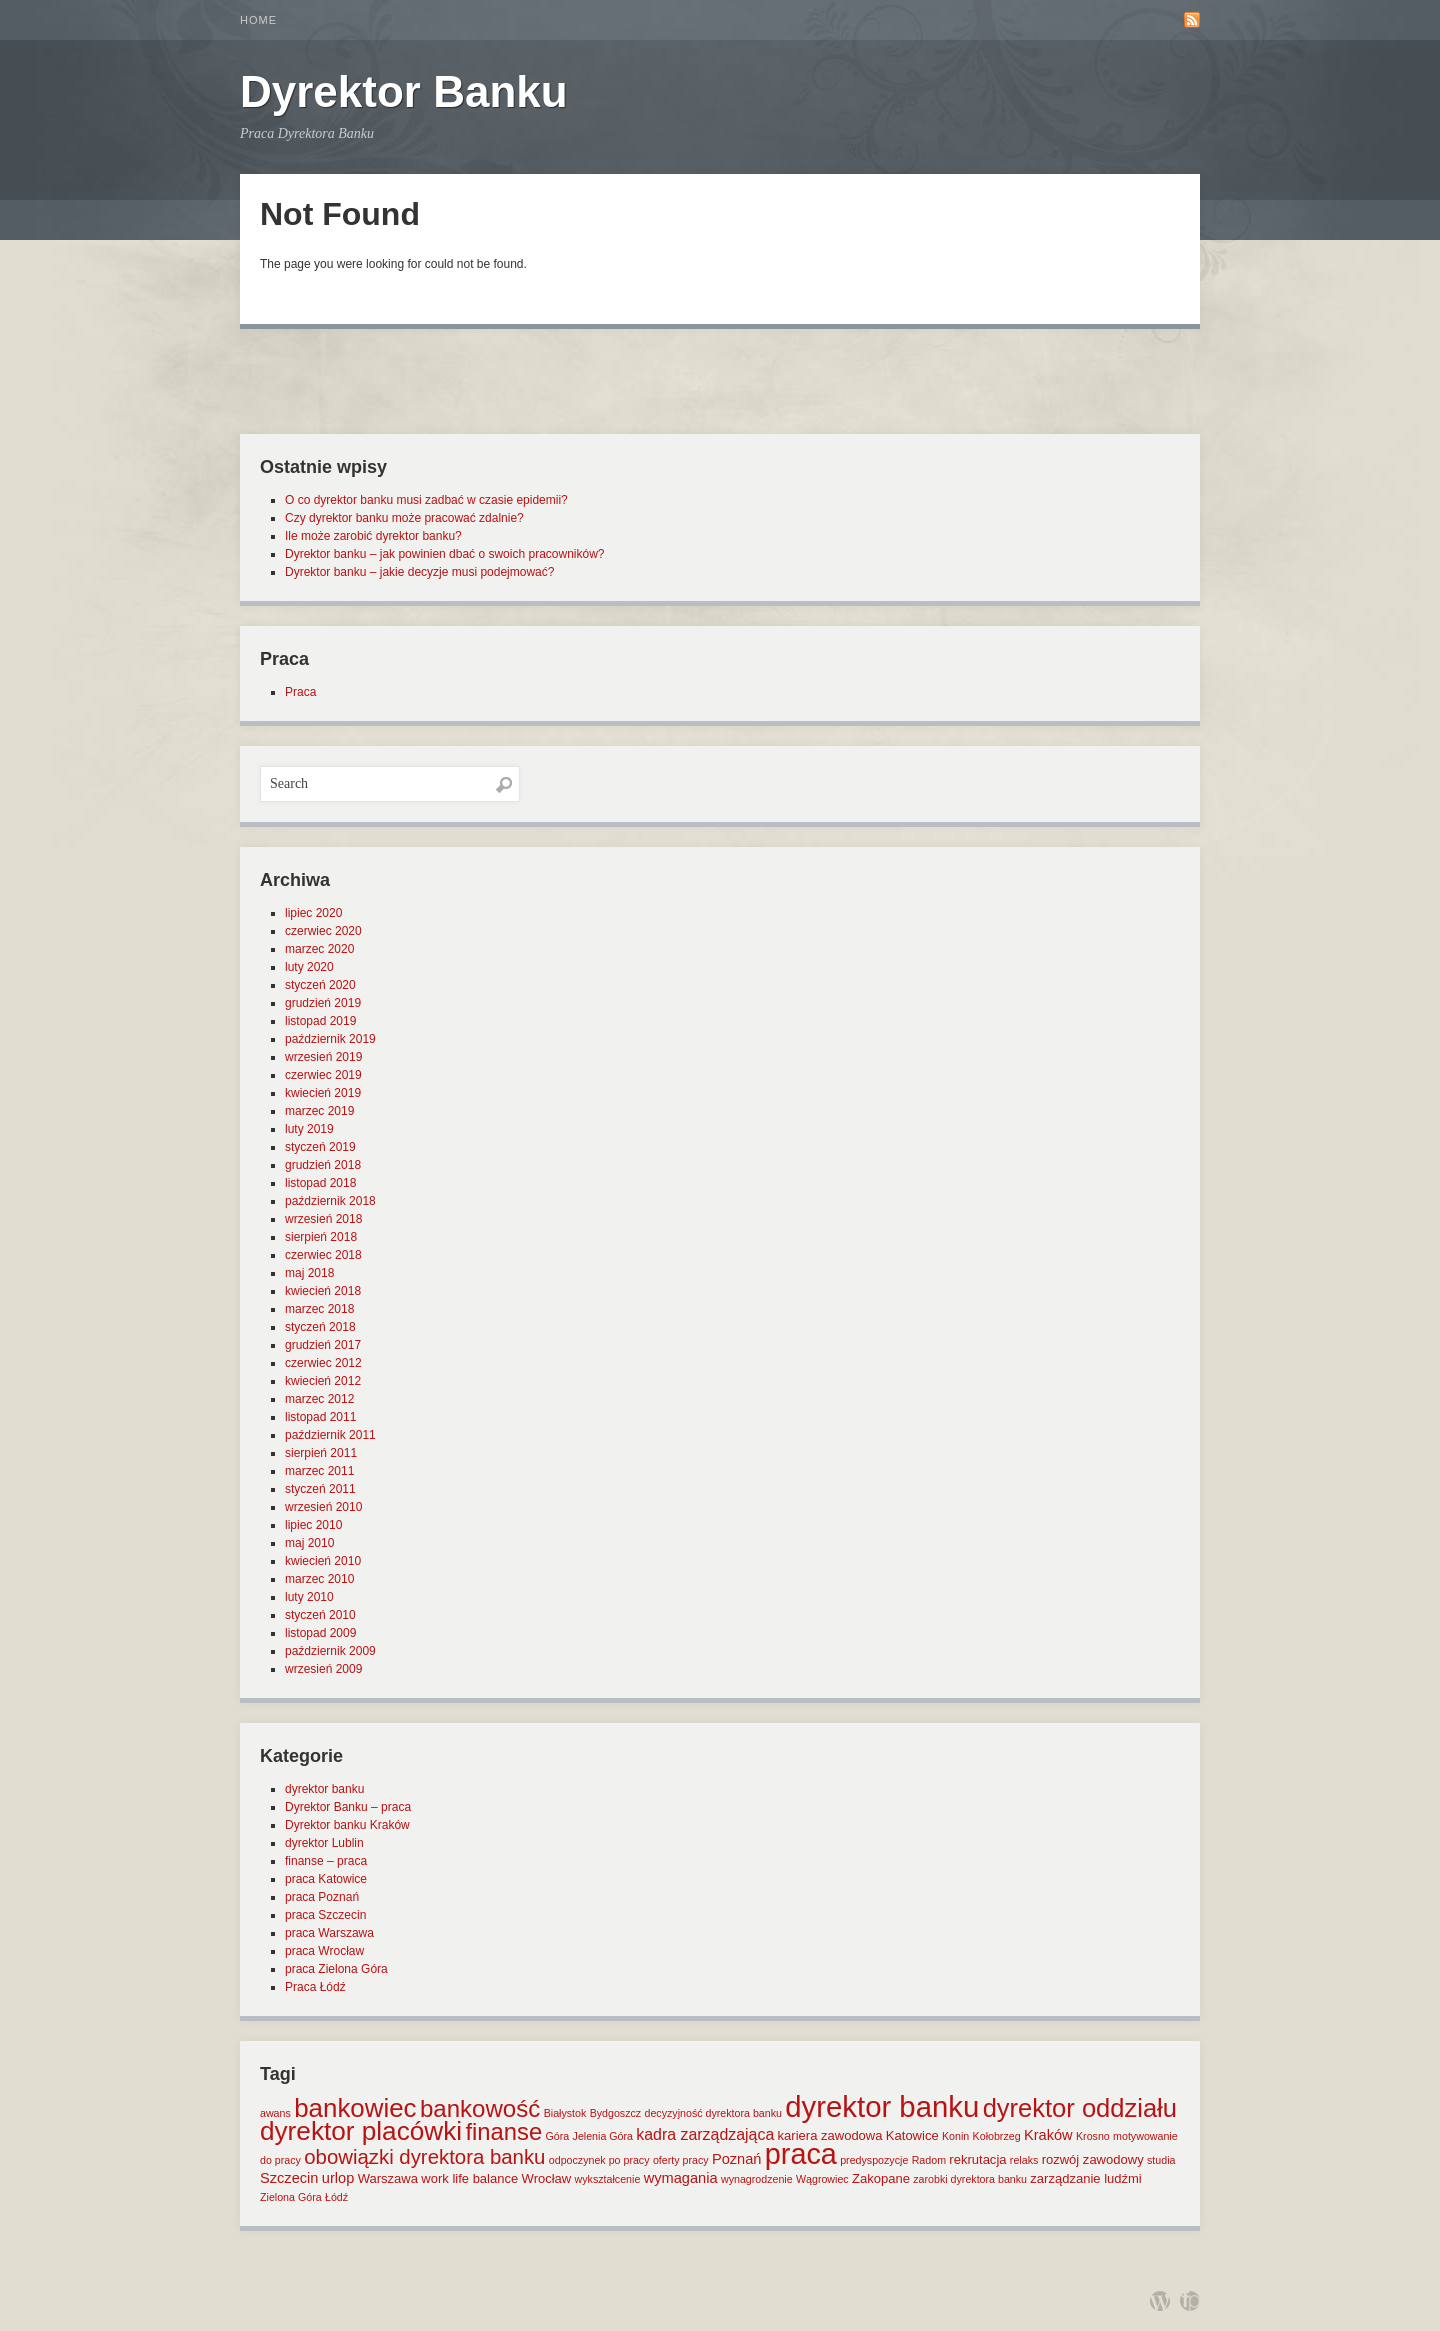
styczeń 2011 (320, 1489)
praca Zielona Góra (336, 1969)
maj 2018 (309, 1273)
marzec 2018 (319, 1309)
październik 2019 (330, 1039)
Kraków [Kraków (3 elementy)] (1048, 2135)
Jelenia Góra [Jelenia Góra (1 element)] (603, 2136)
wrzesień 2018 (323, 1219)
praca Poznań (322, 1897)
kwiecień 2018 (323, 1291)
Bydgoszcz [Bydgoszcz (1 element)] (616, 2113)
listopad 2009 (320, 1633)
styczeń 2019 (320, 1147)
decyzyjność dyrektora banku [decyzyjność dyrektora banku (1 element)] (713, 2113)
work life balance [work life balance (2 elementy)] (469, 2178)
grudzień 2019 (323, 1003)
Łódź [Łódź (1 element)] (336, 2197)
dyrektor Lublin (324, 1843)
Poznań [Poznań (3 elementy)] (737, 2159)
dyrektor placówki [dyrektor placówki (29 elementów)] (361, 2131)
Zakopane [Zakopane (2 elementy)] (881, 2178)
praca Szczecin (325, 1915)
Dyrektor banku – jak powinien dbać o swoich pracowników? (445, 554)
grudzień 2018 (323, 1165)
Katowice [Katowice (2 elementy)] (912, 2135)
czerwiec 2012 (323, 1363)
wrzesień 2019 (323, 1057)
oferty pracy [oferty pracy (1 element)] (681, 2160)
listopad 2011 (320, 1417)
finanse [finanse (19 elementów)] (503, 2131)
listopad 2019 (320, 1021)
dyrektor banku (324, 1789)
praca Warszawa (329, 1933)
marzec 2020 (319, 949)
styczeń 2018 (320, 1327)
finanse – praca (326, 1861)
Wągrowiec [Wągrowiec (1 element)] (822, 2179)
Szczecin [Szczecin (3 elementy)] (289, 2178)
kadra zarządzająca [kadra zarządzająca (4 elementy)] (705, 2134)
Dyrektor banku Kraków (347, 1825)
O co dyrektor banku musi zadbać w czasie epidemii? (426, 500)
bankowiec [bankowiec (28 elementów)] (355, 2108)
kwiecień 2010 (323, 1561)
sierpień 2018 (321, 1237)
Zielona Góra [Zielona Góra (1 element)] (291, 2197)
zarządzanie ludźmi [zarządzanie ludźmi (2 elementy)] (1085, 2178)
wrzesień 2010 (323, 1507)
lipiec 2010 (313, 1525)
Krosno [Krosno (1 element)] (1093, 2136)
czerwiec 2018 (323, 1255)
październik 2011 (330, 1435)
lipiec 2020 (313, 913)
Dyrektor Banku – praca (348, 1807)
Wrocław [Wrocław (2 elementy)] (547, 2178)
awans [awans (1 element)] (275, 2113)
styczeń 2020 (320, 985)
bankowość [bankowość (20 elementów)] (480, 2108)
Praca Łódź (315, 1987)
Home (258, 20)
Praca (300, 692)
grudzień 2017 (323, 1345)
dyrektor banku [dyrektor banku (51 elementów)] (882, 2106)
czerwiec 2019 (323, 1075)
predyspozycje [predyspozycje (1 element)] (874, 2160)
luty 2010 (309, 1597)
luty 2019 (309, 1129)
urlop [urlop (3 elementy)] (338, 2178)
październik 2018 (330, 1201)
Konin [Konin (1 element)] (955, 2136)
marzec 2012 (319, 1399)
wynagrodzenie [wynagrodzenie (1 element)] (757, 2179)
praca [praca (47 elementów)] (801, 2154)
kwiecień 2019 (323, 1093)
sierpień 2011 (321, 1453)
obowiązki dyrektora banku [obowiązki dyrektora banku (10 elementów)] (424, 2157)
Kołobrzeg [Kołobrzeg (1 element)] (997, 2136)
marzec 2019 (319, 1111)
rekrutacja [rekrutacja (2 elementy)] (977, 2159)
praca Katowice (326, 1879)
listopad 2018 (320, 1183)
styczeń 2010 (320, 1615)
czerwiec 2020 (323, 931)
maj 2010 (309, 1543)
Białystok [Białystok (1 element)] (565, 2113)
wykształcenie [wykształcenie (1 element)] (608, 2179)
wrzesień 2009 (323, 1669)
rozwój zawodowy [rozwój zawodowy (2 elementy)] (1093, 2159)
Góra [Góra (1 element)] (558, 2136)
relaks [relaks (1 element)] (1024, 2160)
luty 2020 (309, 967)
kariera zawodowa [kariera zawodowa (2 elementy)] (830, 2135)
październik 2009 (330, 1651)
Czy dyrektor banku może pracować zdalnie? (404, 518)
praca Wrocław (324, 1951)
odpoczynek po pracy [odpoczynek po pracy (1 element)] (599, 2160)
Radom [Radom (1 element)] (929, 2160)
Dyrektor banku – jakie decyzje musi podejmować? (419, 572)
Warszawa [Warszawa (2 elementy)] (388, 2178)
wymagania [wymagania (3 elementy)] (681, 2178)
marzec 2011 (319, 1471)
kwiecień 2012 (323, 1381)
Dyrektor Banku (404, 91)
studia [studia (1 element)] (1161, 2160)
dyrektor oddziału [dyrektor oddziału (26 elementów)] (1080, 2108)
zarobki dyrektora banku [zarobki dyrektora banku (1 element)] (970, 2179)
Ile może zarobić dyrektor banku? (373, 536)
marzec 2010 (319, 1579)
